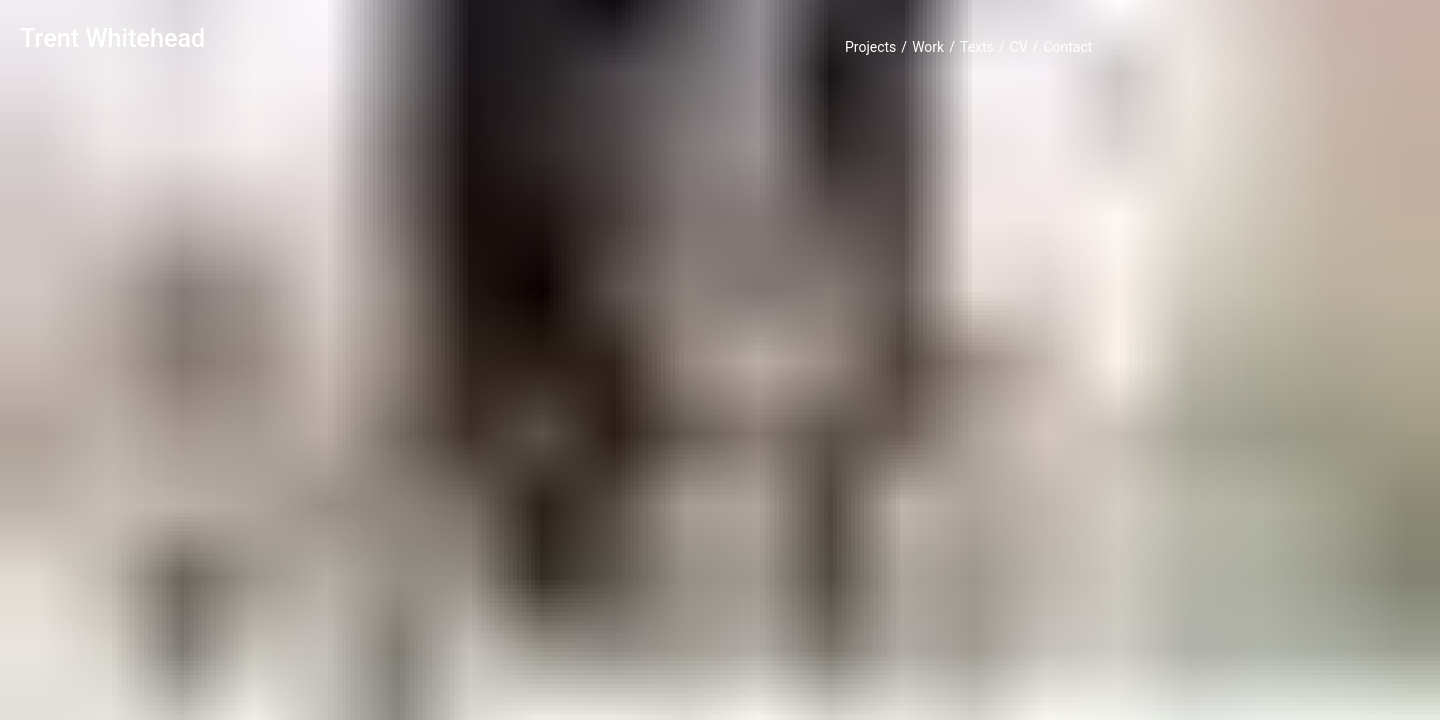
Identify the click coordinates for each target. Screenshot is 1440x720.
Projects (870, 47)
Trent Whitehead (112, 38)
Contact (1067, 47)
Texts (977, 47)
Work (928, 47)
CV (1019, 47)
